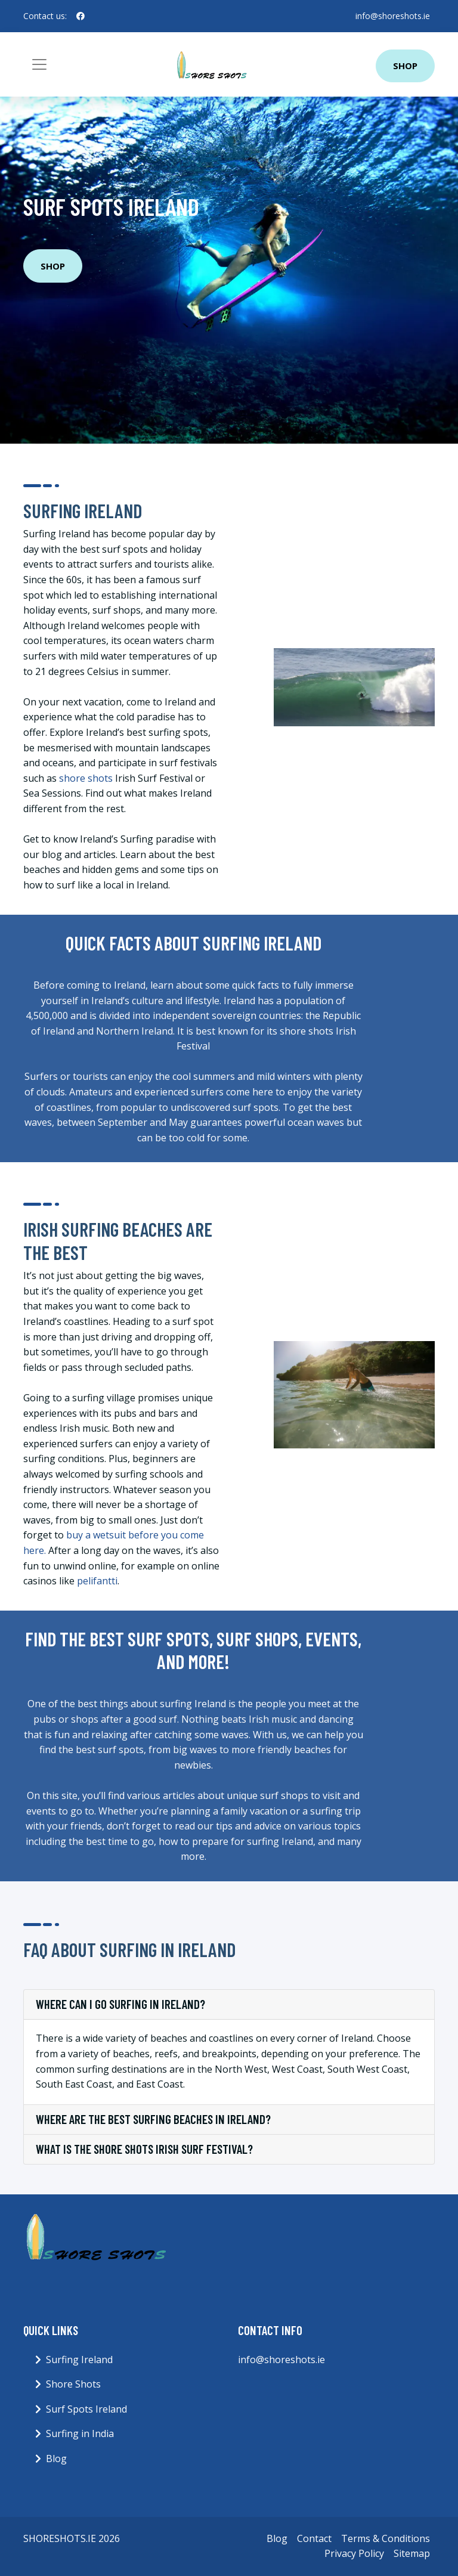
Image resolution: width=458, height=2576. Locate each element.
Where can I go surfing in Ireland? (120, 2004)
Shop (405, 66)
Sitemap (412, 2553)
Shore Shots (73, 2384)
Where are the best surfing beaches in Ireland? (153, 2119)
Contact (314, 2538)
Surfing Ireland (79, 2359)
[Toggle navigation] (39, 64)
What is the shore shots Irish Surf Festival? (144, 2149)
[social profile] (80, 16)
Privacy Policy (354, 2553)
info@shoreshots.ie (392, 15)
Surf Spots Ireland (86, 2409)
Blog (56, 2458)
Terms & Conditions (385, 2538)
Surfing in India (80, 2433)
